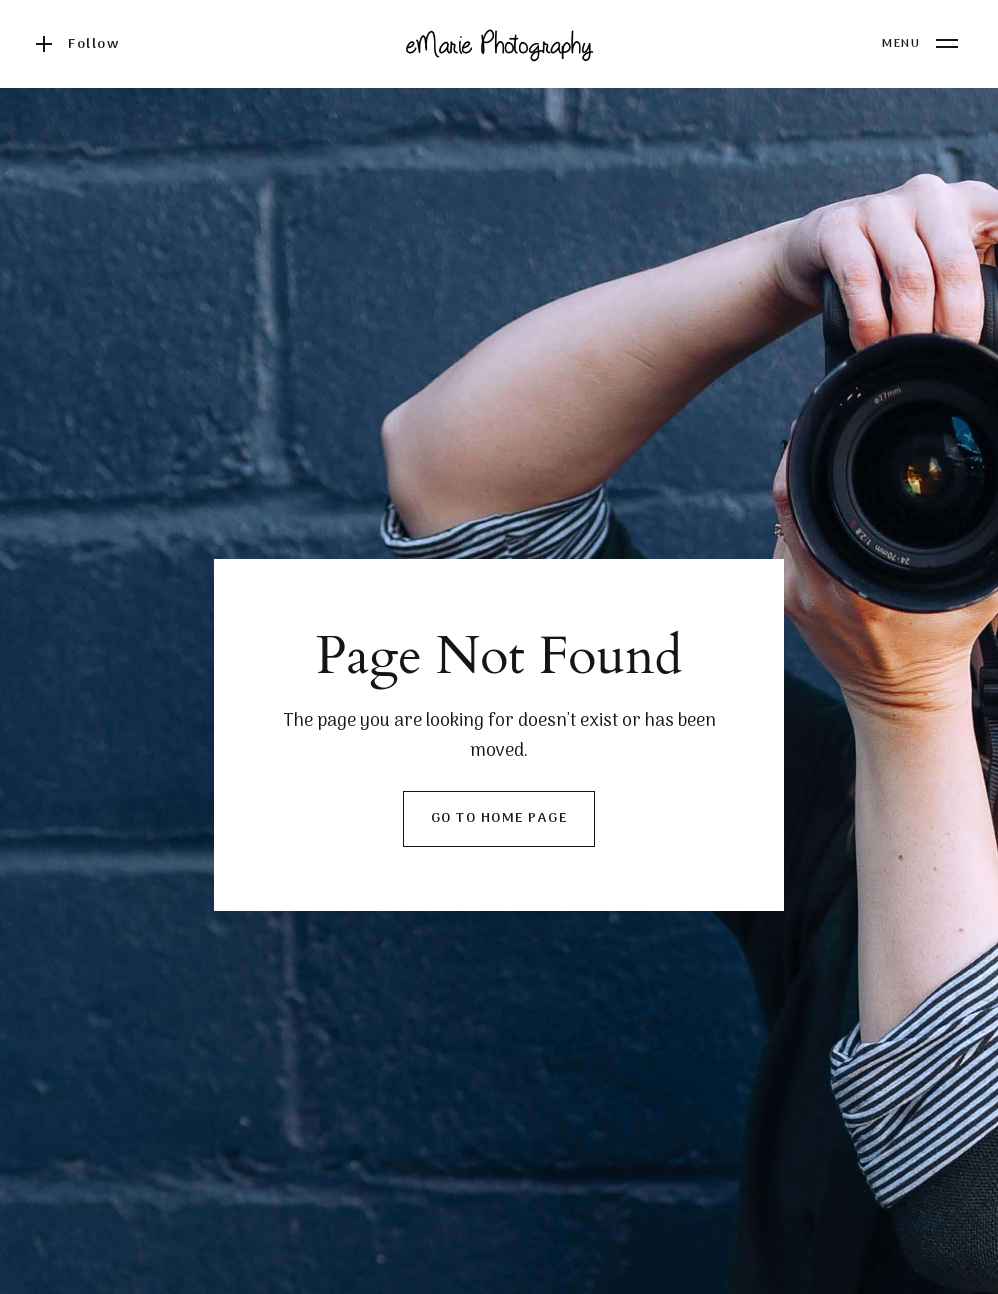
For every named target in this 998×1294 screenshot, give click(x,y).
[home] (499, 44)
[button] (920, 44)
